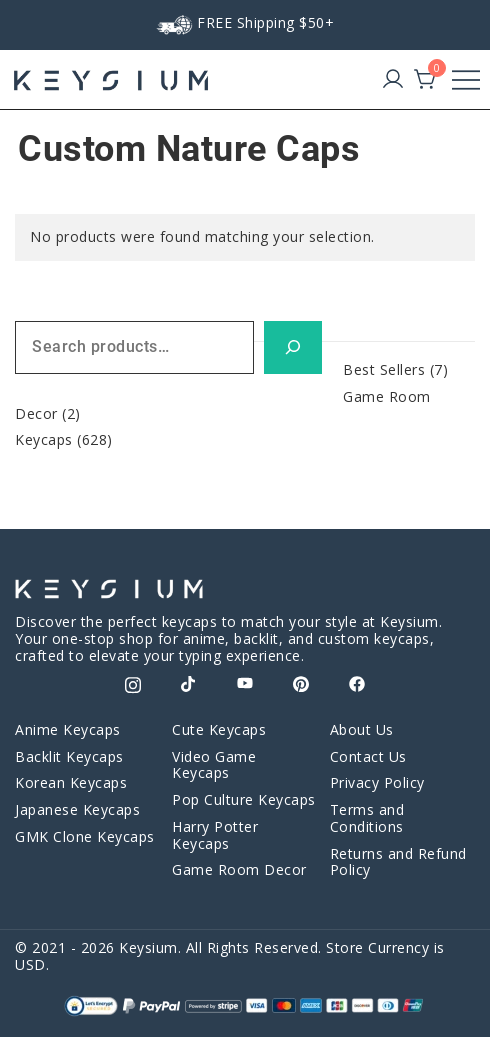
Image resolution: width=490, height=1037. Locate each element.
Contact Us (368, 756)
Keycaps (44, 439)
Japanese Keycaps (77, 809)
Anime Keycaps (68, 729)
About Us (362, 729)
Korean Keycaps (71, 782)
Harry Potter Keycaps (215, 835)
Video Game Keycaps (214, 765)
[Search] (293, 347)
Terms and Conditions (367, 818)
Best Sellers (384, 369)
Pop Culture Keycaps (244, 799)
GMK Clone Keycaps (85, 836)
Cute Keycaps (219, 729)
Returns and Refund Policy (398, 862)
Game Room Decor (239, 869)
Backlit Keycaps (69, 756)
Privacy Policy (377, 782)
